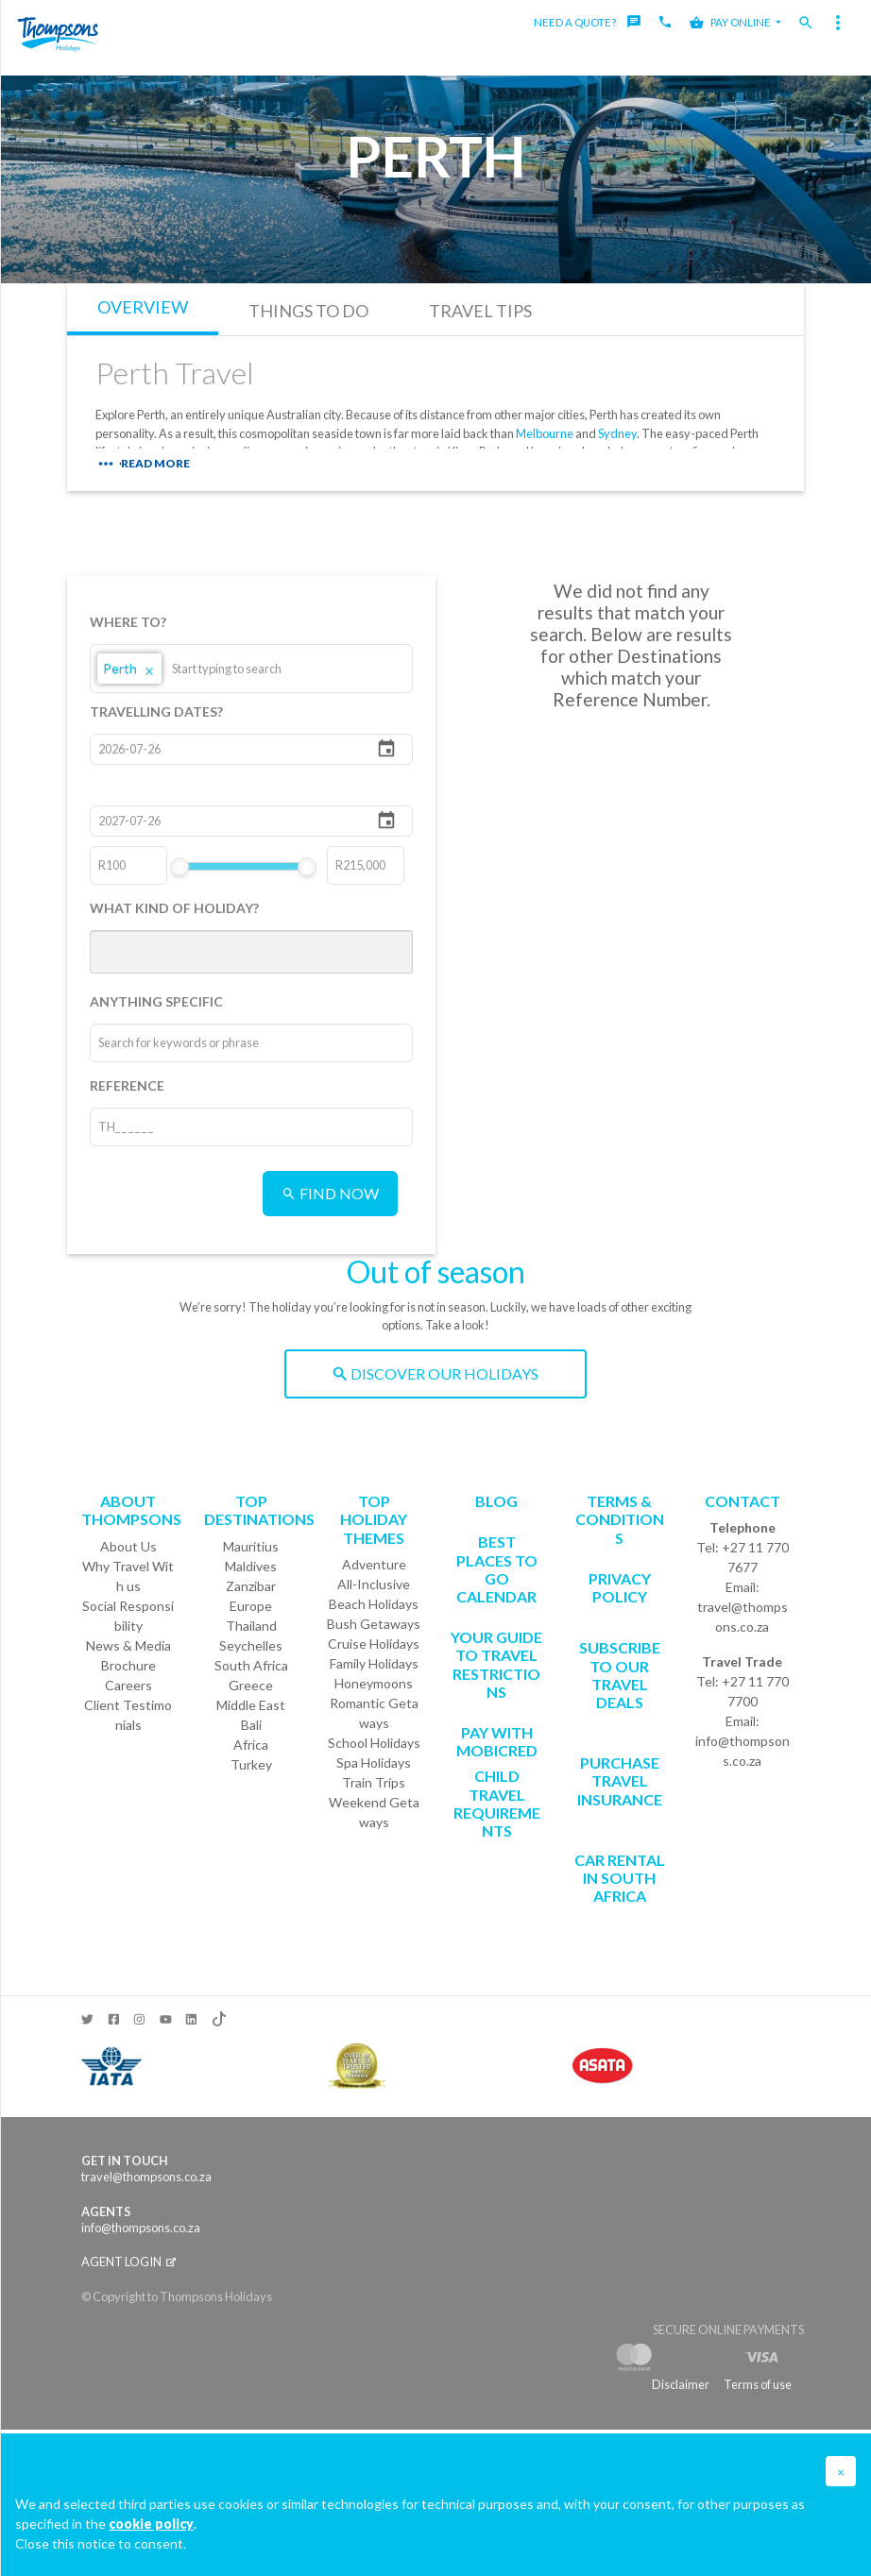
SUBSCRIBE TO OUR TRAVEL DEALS (619, 1674)
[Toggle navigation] (838, 22)
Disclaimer (680, 2384)
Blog (496, 1501)
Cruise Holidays (373, 1643)
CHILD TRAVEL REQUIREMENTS (496, 1803)
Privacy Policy (620, 1587)
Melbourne (544, 433)
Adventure (374, 1564)
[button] (841, 2471)
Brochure (128, 1665)
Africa (250, 1745)
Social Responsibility (128, 1616)
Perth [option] (129, 668)
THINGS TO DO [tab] (308, 310)
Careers (128, 1685)
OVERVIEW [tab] (142, 307)
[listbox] (251, 668)
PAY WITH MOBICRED (497, 1741)
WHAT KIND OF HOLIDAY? (174, 908)
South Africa (251, 1665)
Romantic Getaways (374, 1713)
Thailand (251, 1626)
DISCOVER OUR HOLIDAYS (435, 1373)
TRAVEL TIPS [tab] (480, 310)
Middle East (250, 1705)
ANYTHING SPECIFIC (156, 1001)
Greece (251, 1685)
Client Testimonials (128, 1715)
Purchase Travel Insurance (619, 1780)
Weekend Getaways (374, 1812)
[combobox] (243, 668)
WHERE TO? (128, 622)
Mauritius (251, 1546)
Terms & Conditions (619, 1519)
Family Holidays (374, 1663)
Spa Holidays (373, 1762)
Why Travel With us (128, 1576)
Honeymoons (373, 1683)
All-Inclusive (373, 1584)
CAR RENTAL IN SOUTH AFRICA (619, 1878)
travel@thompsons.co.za (742, 1617)
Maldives (251, 1566)
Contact (742, 1501)
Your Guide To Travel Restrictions (496, 1664)
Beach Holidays (373, 1604)
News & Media (128, 1645)
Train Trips (373, 1782)
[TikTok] (218, 2014)
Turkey (251, 1764)
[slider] (180, 866)
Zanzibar (251, 1586)
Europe (251, 1606)
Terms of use (758, 2384)
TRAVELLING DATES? (156, 711)
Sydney (617, 433)
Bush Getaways (373, 1624)
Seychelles (250, 1645)
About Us (128, 1546)
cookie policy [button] (151, 2524)
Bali (251, 1725)
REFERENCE (127, 1085)
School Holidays (374, 1743)
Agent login (128, 2261)
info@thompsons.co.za (742, 1751)
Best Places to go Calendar (497, 1569)
